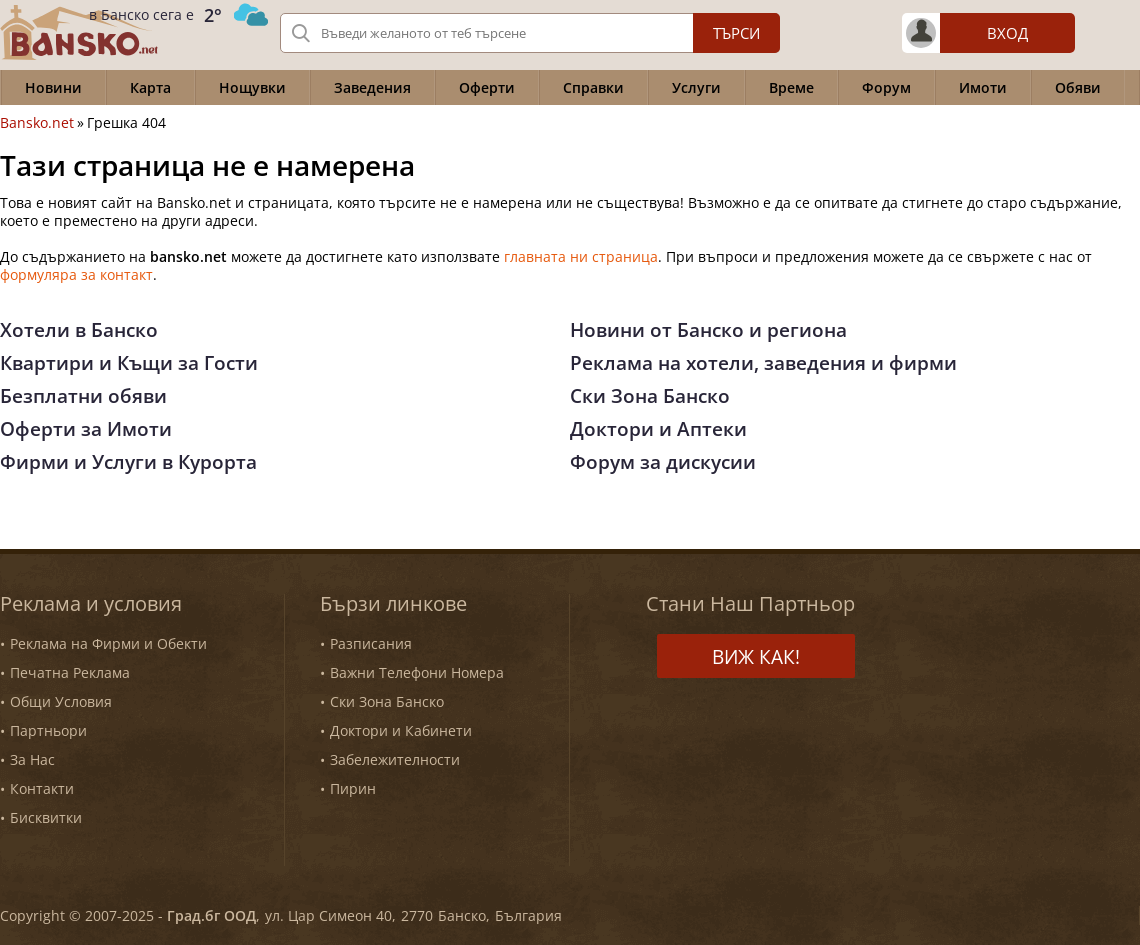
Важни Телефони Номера (417, 672)
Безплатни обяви (83, 396)
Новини (53, 87)
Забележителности (395, 759)
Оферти (487, 87)
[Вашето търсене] (530, 33)
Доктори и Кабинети (401, 730)
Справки (593, 87)
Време (791, 87)
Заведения (372, 87)
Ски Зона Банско (650, 396)
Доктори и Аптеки (658, 429)
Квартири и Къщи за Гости (129, 363)
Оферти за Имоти (86, 429)
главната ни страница (581, 256)
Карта (150, 87)
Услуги (696, 87)
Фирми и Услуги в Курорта (128, 462)
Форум (886, 87)
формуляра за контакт (76, 274)
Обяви (1078, 87)
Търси (736, 33)
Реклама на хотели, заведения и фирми (763, 363)
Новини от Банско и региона (708, 330)
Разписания (371, 643)
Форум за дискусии (663, 462)
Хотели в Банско (79, 330)
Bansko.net (37, 123)
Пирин (353, 788)
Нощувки (252, 87)
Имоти (983, 87)
